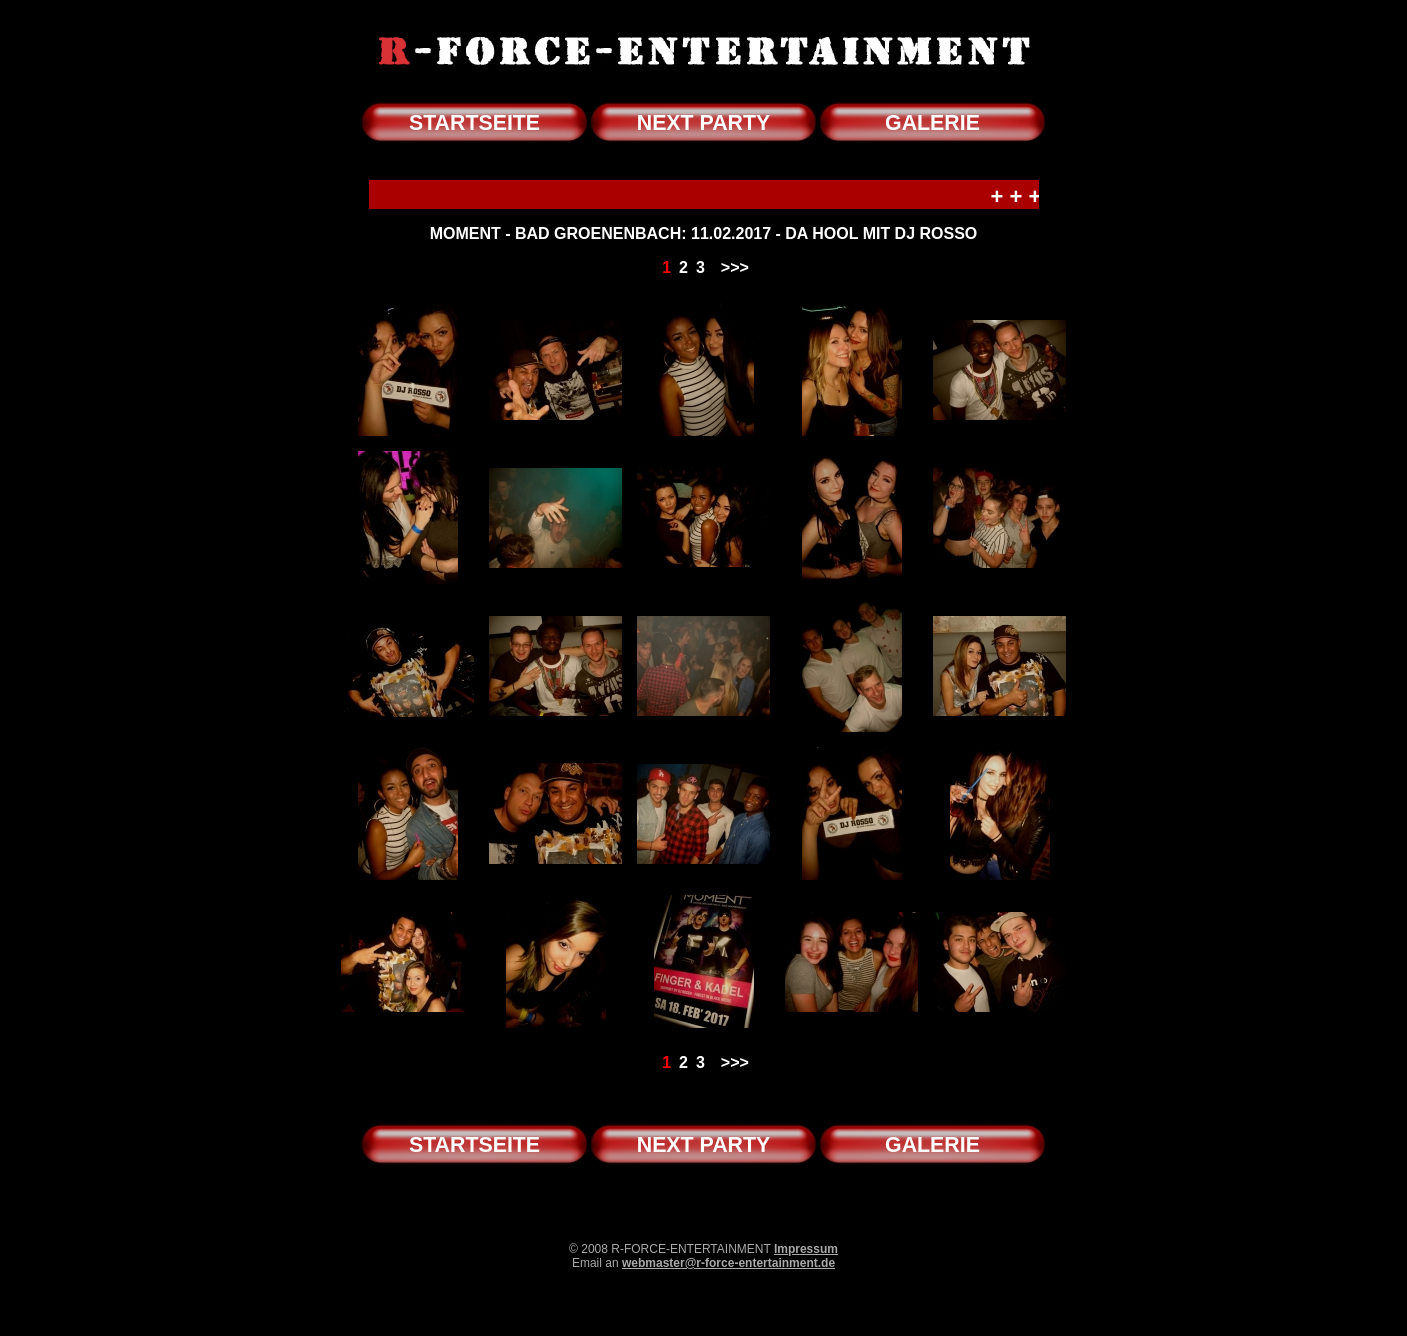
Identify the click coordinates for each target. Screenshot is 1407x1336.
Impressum (806, 1249)
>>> (735, 267)
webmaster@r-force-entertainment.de (728, 1263)
